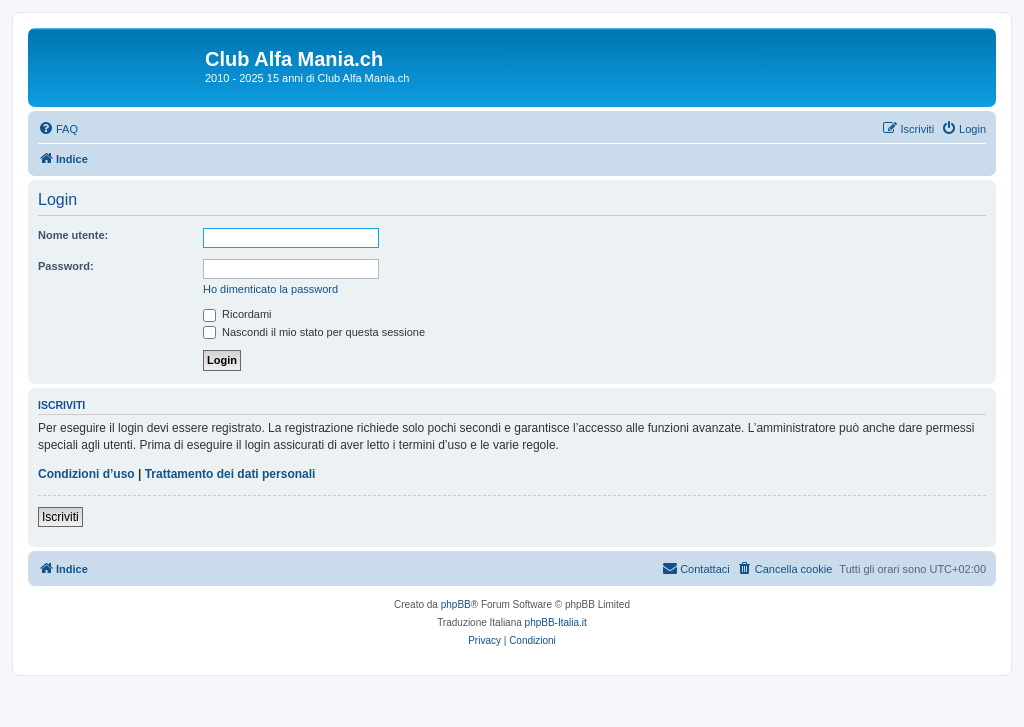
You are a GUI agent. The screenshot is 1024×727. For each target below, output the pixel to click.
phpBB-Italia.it (556, 622)
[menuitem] (58, 129)
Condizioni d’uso (86, 474)
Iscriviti (60, 517)
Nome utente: (73, 235)
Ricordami (237, 314)
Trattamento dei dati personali (230, 474)
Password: (66, 266)
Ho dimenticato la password (270, 289)
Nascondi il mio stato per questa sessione (314, 332)
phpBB (456, 604)
